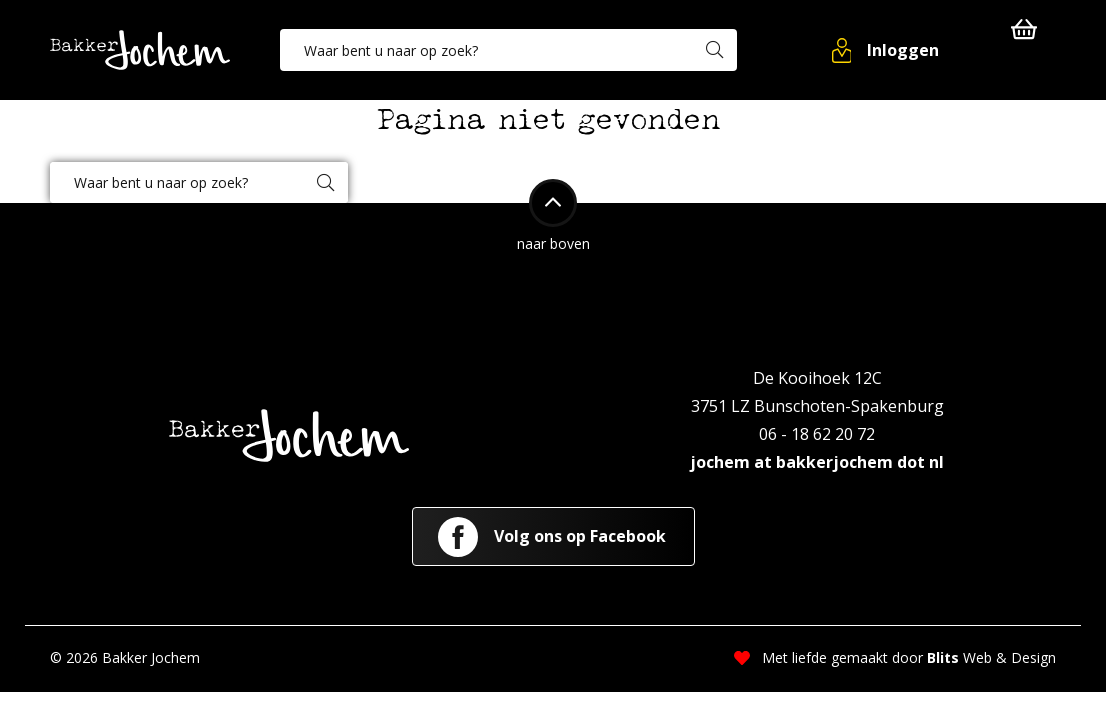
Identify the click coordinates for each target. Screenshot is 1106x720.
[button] (887, 50)
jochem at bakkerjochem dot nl (817, 462)
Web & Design (991, 657)
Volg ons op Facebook (552, 537)
